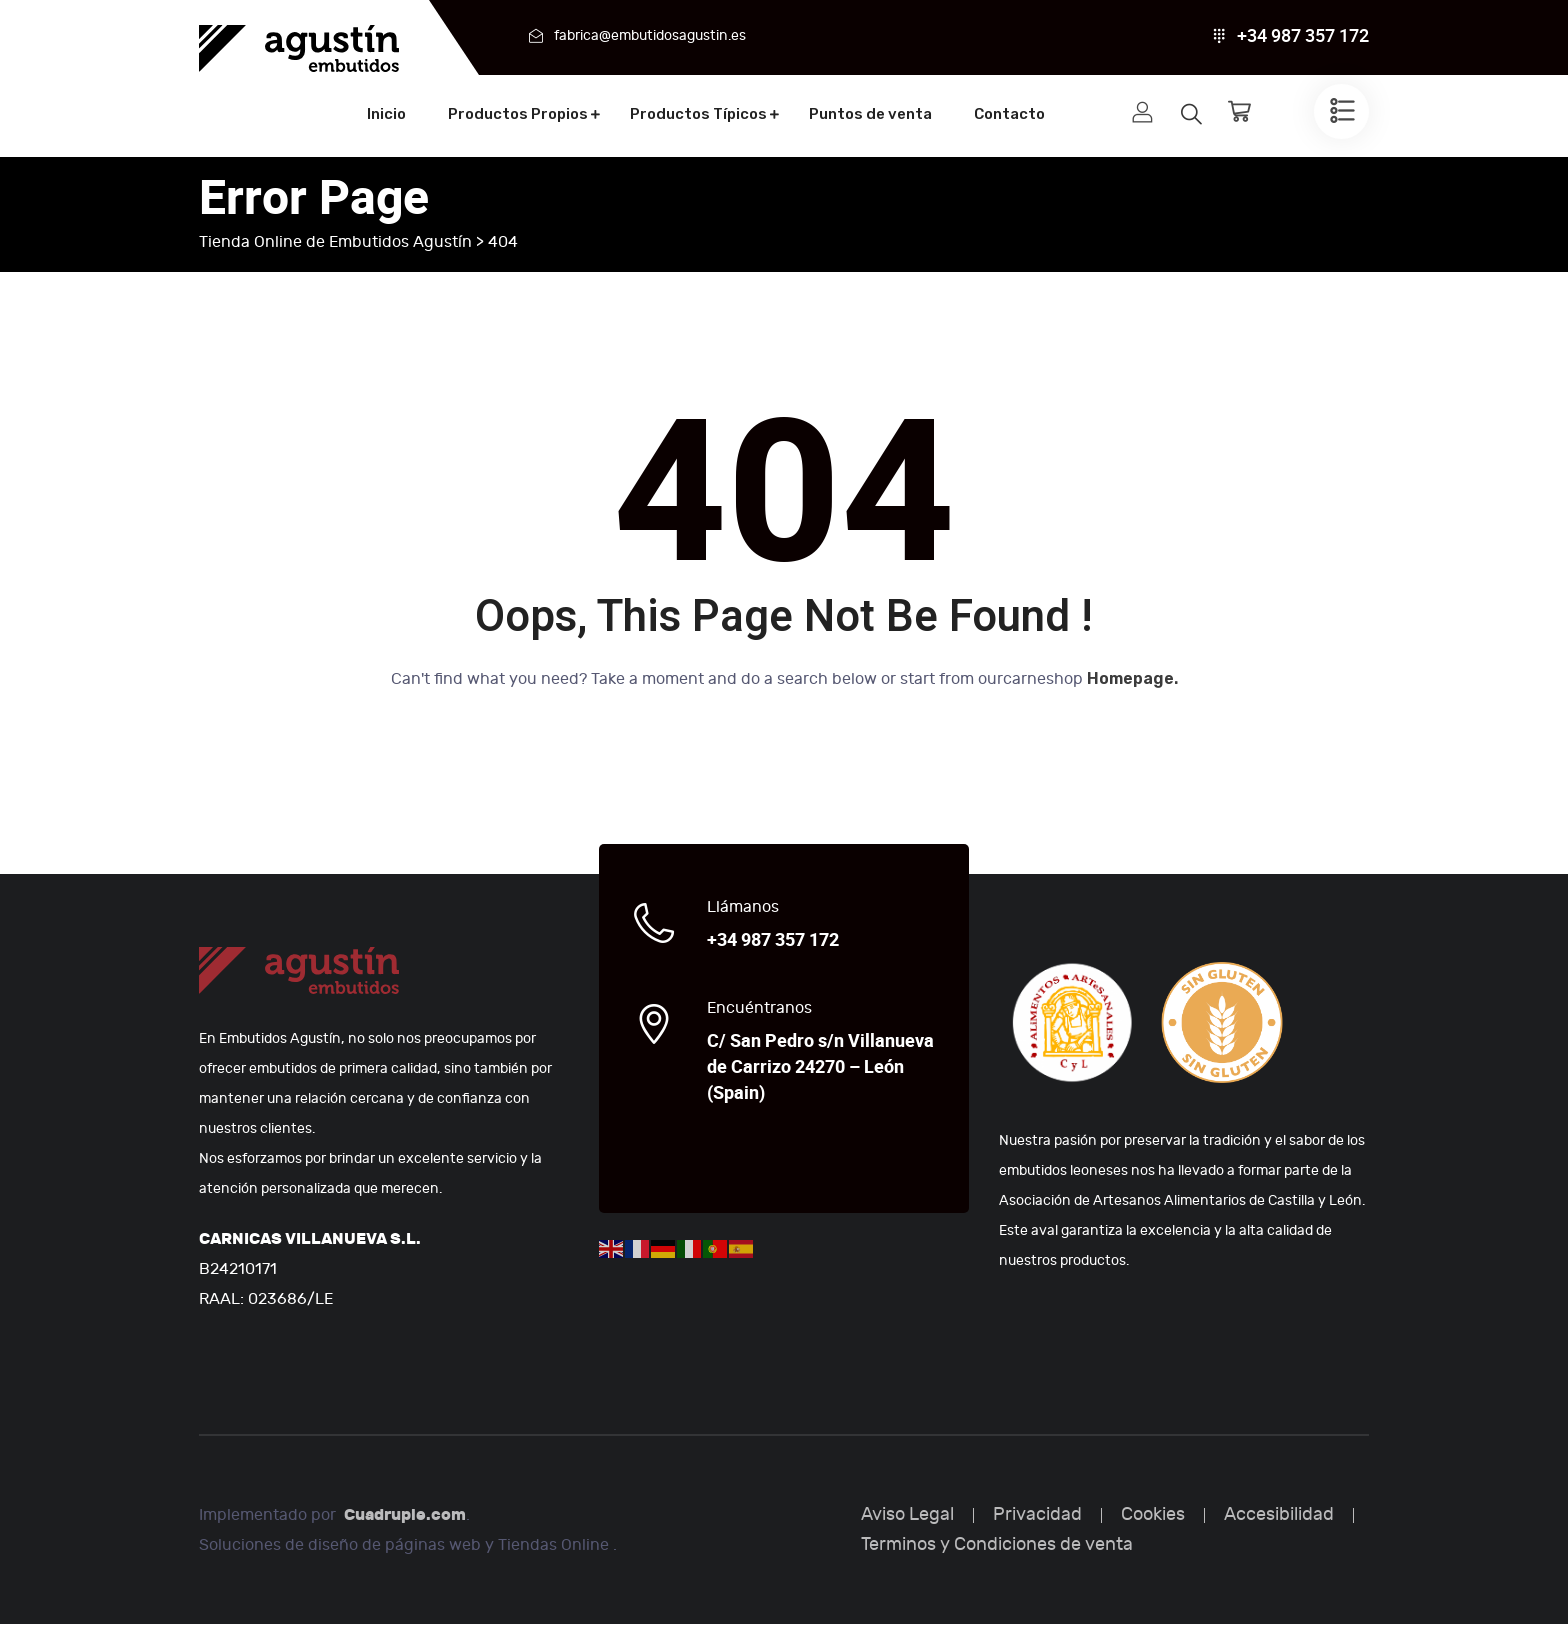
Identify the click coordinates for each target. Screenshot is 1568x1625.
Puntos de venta (870, 114)
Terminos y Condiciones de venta (997, 1545)
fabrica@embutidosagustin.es (650, 35)
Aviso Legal (907, 1515)
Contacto (1009, 114)
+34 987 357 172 (1303, 36)
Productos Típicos (698, 114)
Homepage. (1132, 679)
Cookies (1153, 1515)
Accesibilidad (1279, 1515)
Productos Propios (518, 114)
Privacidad (1037, 1515)
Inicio (386, 114)
